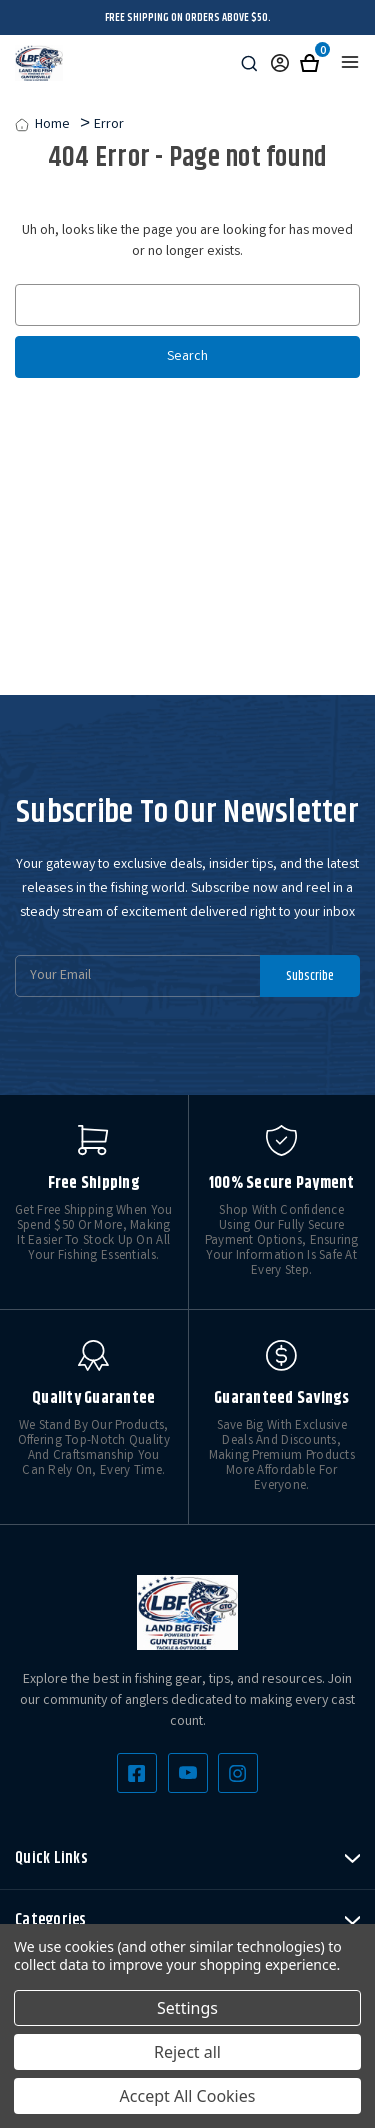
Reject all (187, 2052)
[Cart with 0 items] (310, 63)
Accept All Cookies (188, 2096)
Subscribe (310, 976)
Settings (187, 2008)
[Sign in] (280, 63)
